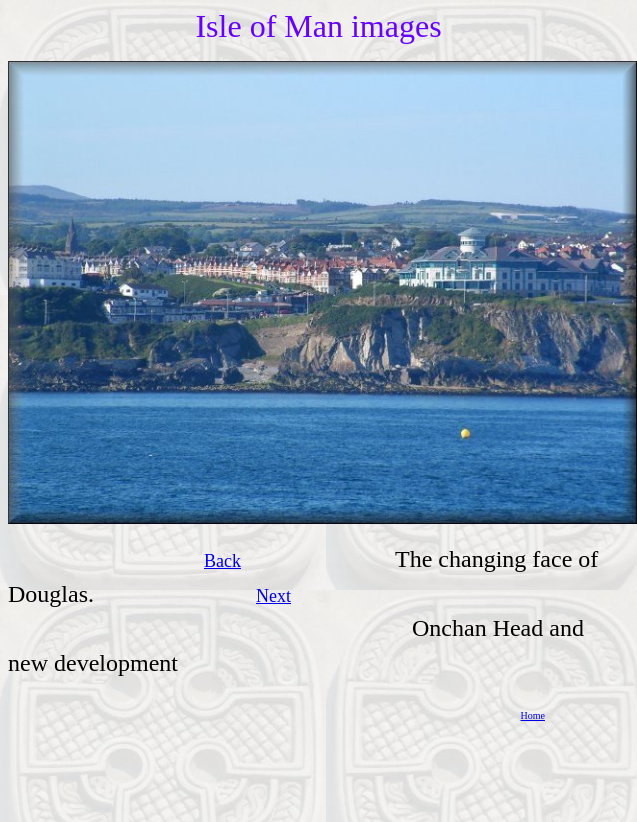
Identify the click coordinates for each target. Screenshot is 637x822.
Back (222, 561)
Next (273, 596)
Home (533, 715)
